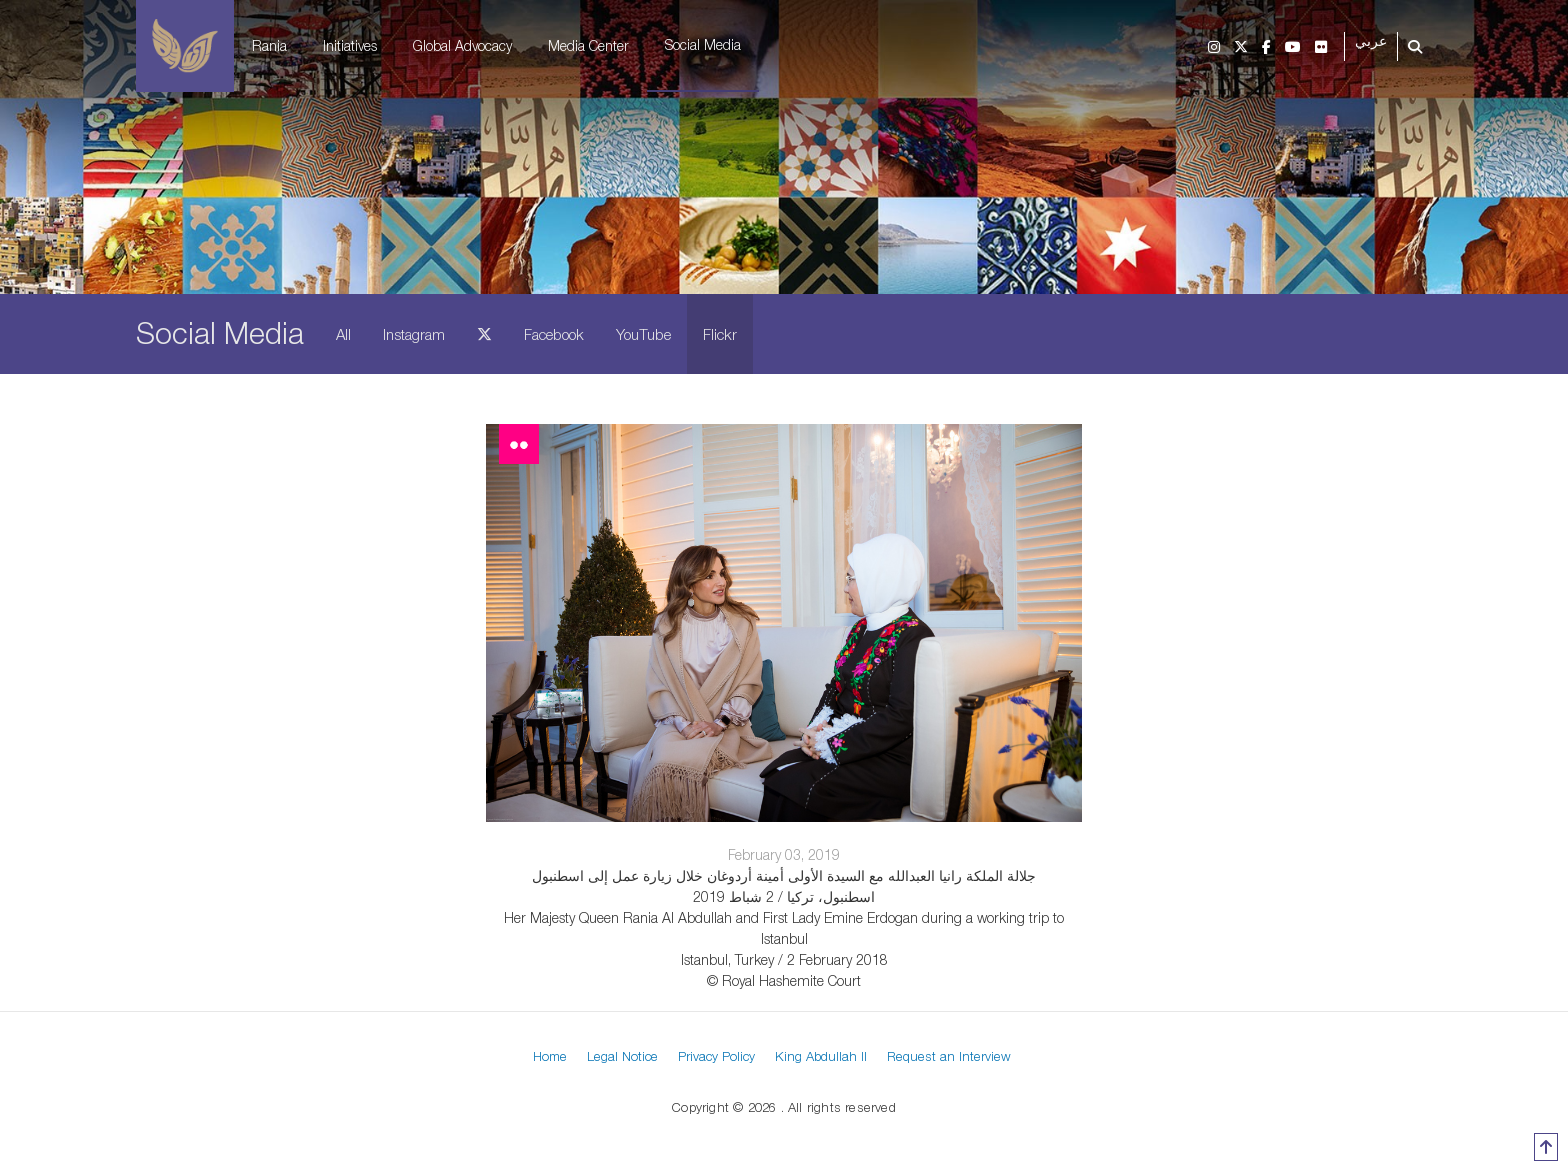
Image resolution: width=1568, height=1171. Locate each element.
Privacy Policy (716, 1056)
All (343, 334)
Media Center (588, 45)
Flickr (720, 334)
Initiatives (350, 45)
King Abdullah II (821, 1056)
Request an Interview (949, 1056)
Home (550, 1056)
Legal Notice (622, 1056)
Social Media (703, 44)
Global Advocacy (462, 45)
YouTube (643, 334)
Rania (269, 45)
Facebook (554, 334)
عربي (1371, 41)
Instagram (414, 334)
